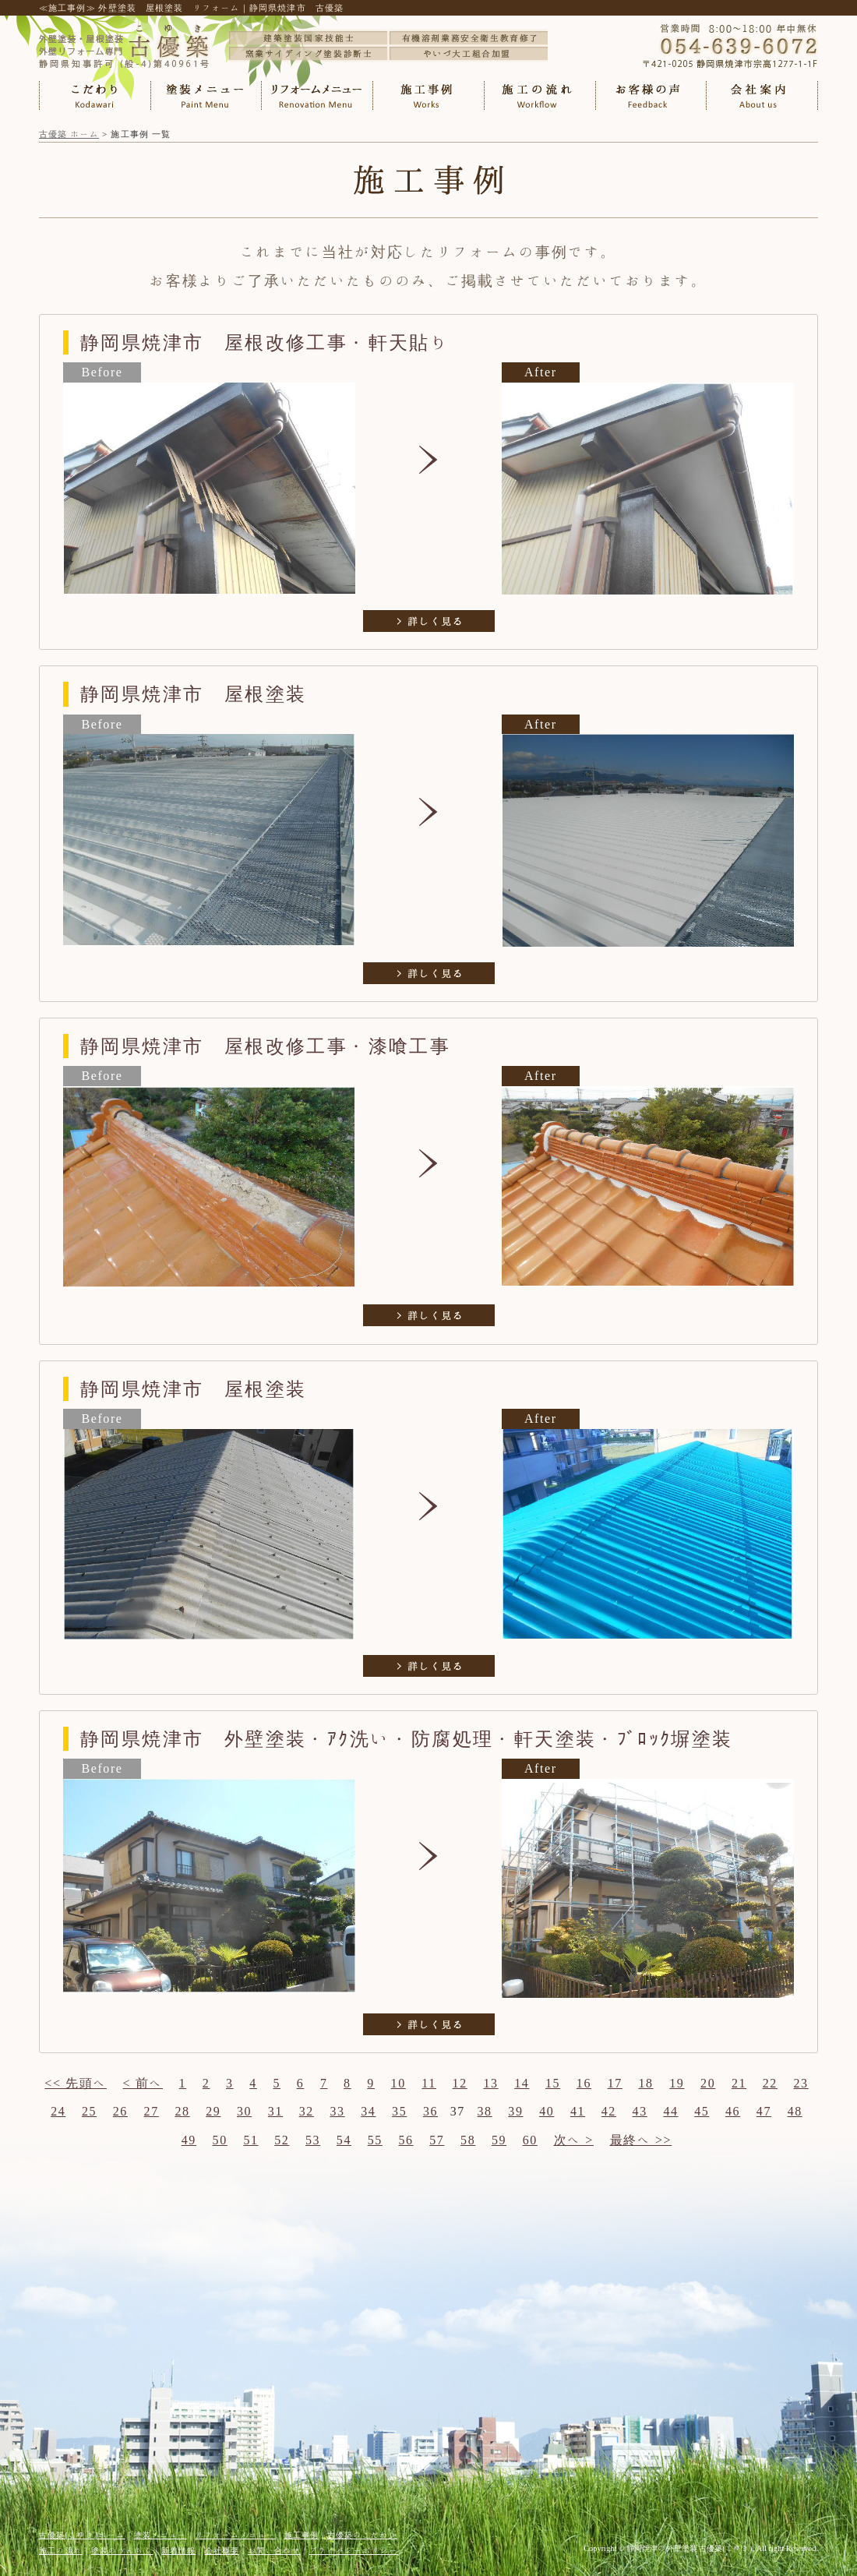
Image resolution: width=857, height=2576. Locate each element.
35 (399, 2111)
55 (375, 2139)
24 (58, 2111)
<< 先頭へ (75, 2083)
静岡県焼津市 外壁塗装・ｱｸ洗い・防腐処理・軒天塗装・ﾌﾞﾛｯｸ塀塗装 (406, 1738)
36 (430, 2111)
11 (428, 2083)
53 (312, 2139)
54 (344, 2139)
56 (405, 2139)
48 (795, 2111)
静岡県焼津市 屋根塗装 (193, 693)
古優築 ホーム (69, 133)
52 (281, 2139)
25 (89, 2111)
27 (151, 2111)
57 (436, 2139)
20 (707, 2083)
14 (521, 2083)
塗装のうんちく (122, 2550)
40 (546, 2111)
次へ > (574, 2139)
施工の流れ (61, 2550)
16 (584, 2083)
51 (250, 2139)
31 (275, 2111)
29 (213, 2111)
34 (368, 2111)
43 (640, 2111)
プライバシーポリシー (353, 2550)
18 (645, 2083)
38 (485, 2111)
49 (189, 2139)
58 (467, 2139)
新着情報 (178, 2550)
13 (490, 2083)
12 (460, 2083)
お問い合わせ (274, 2550)
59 (499, 2139)
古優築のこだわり (362, 2535)
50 (220, 2139)
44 (670, 2111)
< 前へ (143, 2083)
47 (763, 2111)
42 (608, 2111)
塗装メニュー (160, 2535)
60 (530, 2139)
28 (182, 2111)
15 (552, 2083)
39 (515, 2111)
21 (739, 2083)
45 (701, 2111)
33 (337, 2111)
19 (676, 2083)
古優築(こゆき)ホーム (82, 2535)
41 (577, 2111)
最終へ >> (641, 2139)
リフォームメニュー (236, 2535)
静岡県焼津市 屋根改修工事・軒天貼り (265, 342)
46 (732, 2111)
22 (770, 2083)
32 (306, 2111)
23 (801, 2083)
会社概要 (222, 2550)
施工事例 (301, 2535)
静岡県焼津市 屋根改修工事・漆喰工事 (265, 1045)
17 (615, 2083)
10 (398, 2083)
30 (244, 2111)
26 (120, 2111)
